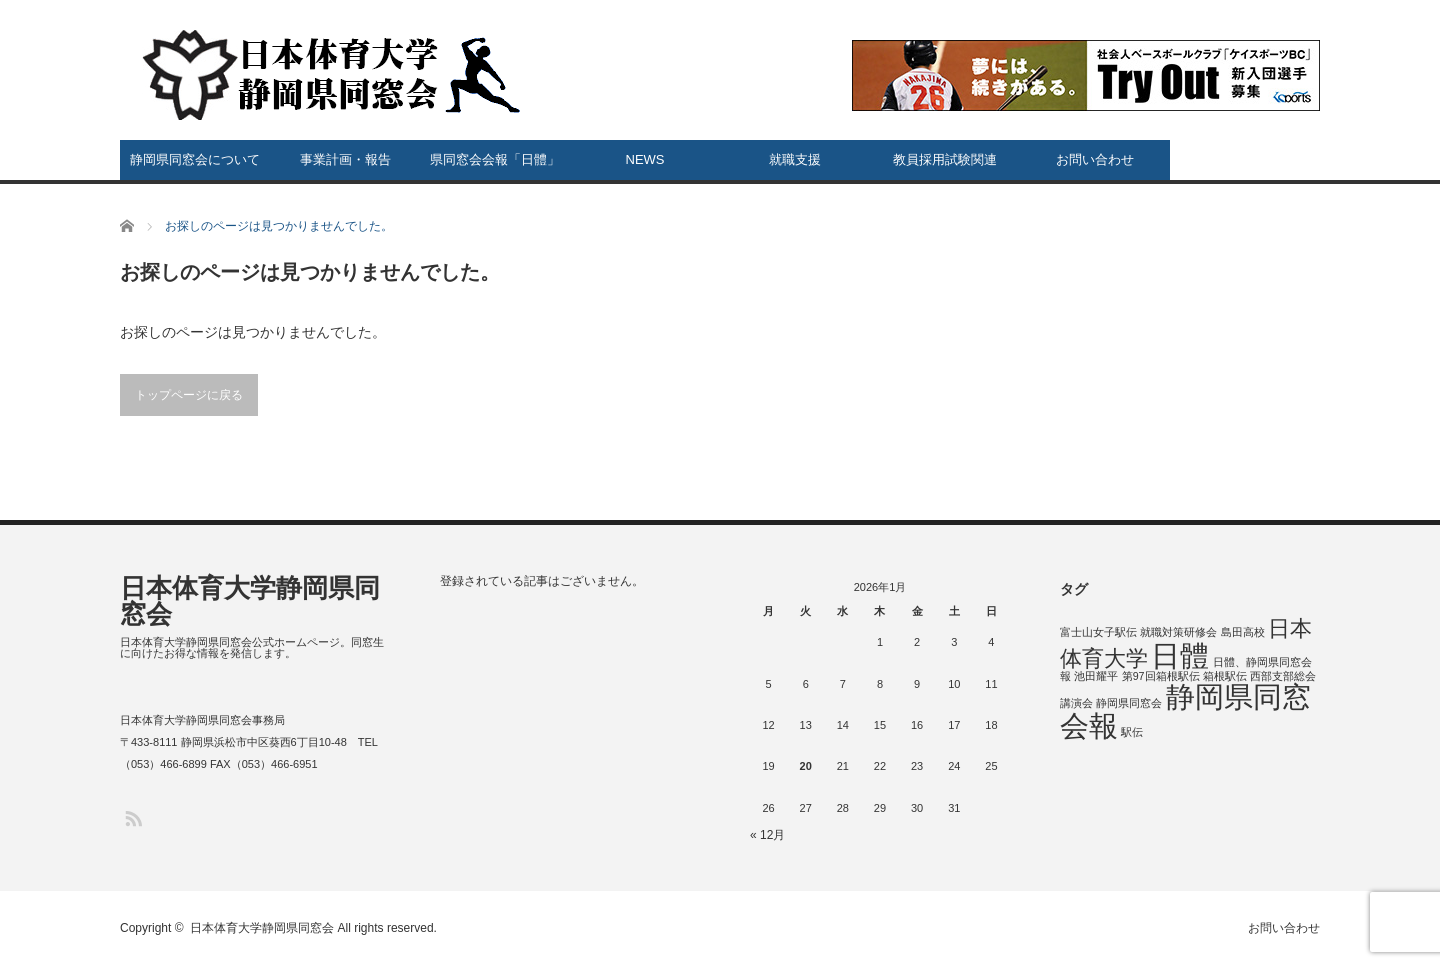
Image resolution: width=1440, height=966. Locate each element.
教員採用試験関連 (945, 159)
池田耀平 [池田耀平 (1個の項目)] (1096, 676)
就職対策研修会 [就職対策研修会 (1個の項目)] (1178, 632)
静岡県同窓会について (195, 159)
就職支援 (795, 159)
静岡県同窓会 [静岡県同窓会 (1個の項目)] (1129, 703)
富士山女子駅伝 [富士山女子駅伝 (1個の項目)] (1098, 632)
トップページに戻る (189, 395)
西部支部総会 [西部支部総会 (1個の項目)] (1283, 676)
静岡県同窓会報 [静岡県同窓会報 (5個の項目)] (1185, 711)
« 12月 (767, 835)
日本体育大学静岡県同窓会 (250, 601)
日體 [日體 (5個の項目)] (1180, 655)
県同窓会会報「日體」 (495, 159)
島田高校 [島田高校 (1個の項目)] (1243, 632)
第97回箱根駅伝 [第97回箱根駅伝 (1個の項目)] (1161, 676)
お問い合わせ (1095, 159)
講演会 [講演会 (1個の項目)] (1076, 703)
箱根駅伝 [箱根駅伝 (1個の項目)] (1225, 676)
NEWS (645, 159)
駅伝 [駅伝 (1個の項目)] (1132, 732)
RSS (132, 817)
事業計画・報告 (345, 159)
